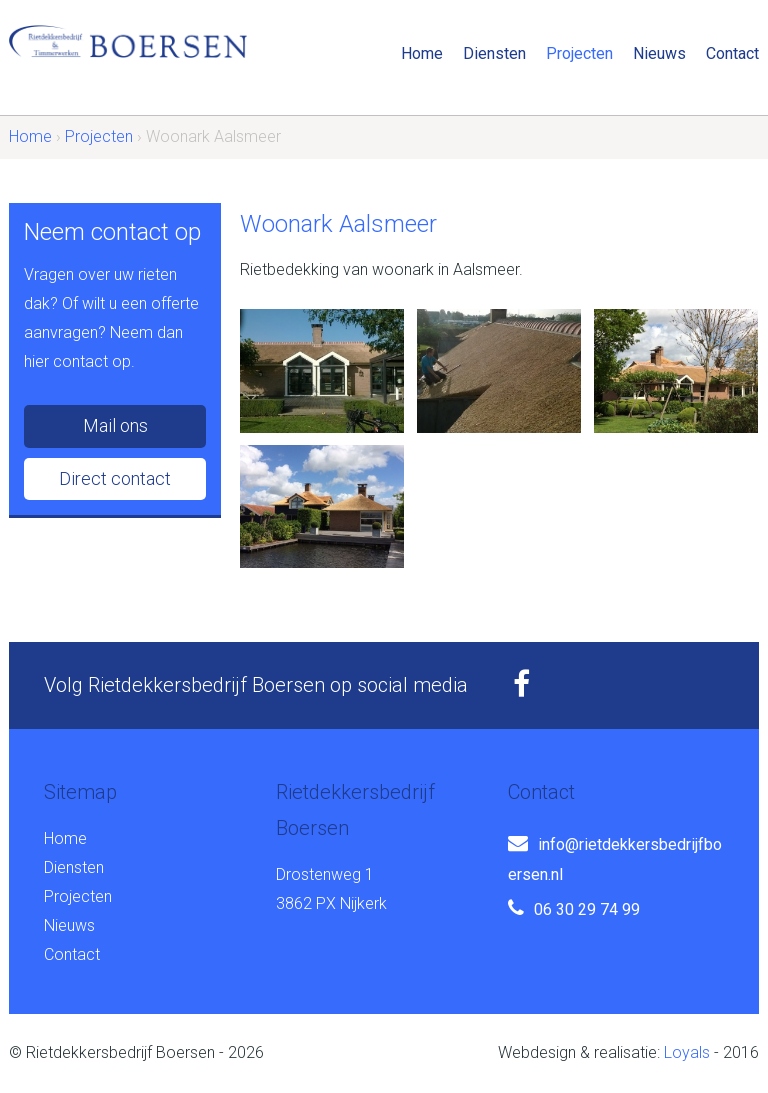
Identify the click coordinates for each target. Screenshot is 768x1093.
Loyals (687, 1052)
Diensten (494, 53)
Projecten (579, 53)
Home (422, 53)
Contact (732, 53)
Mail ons (115, 425)
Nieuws (659, 53)
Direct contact (115, 478)
